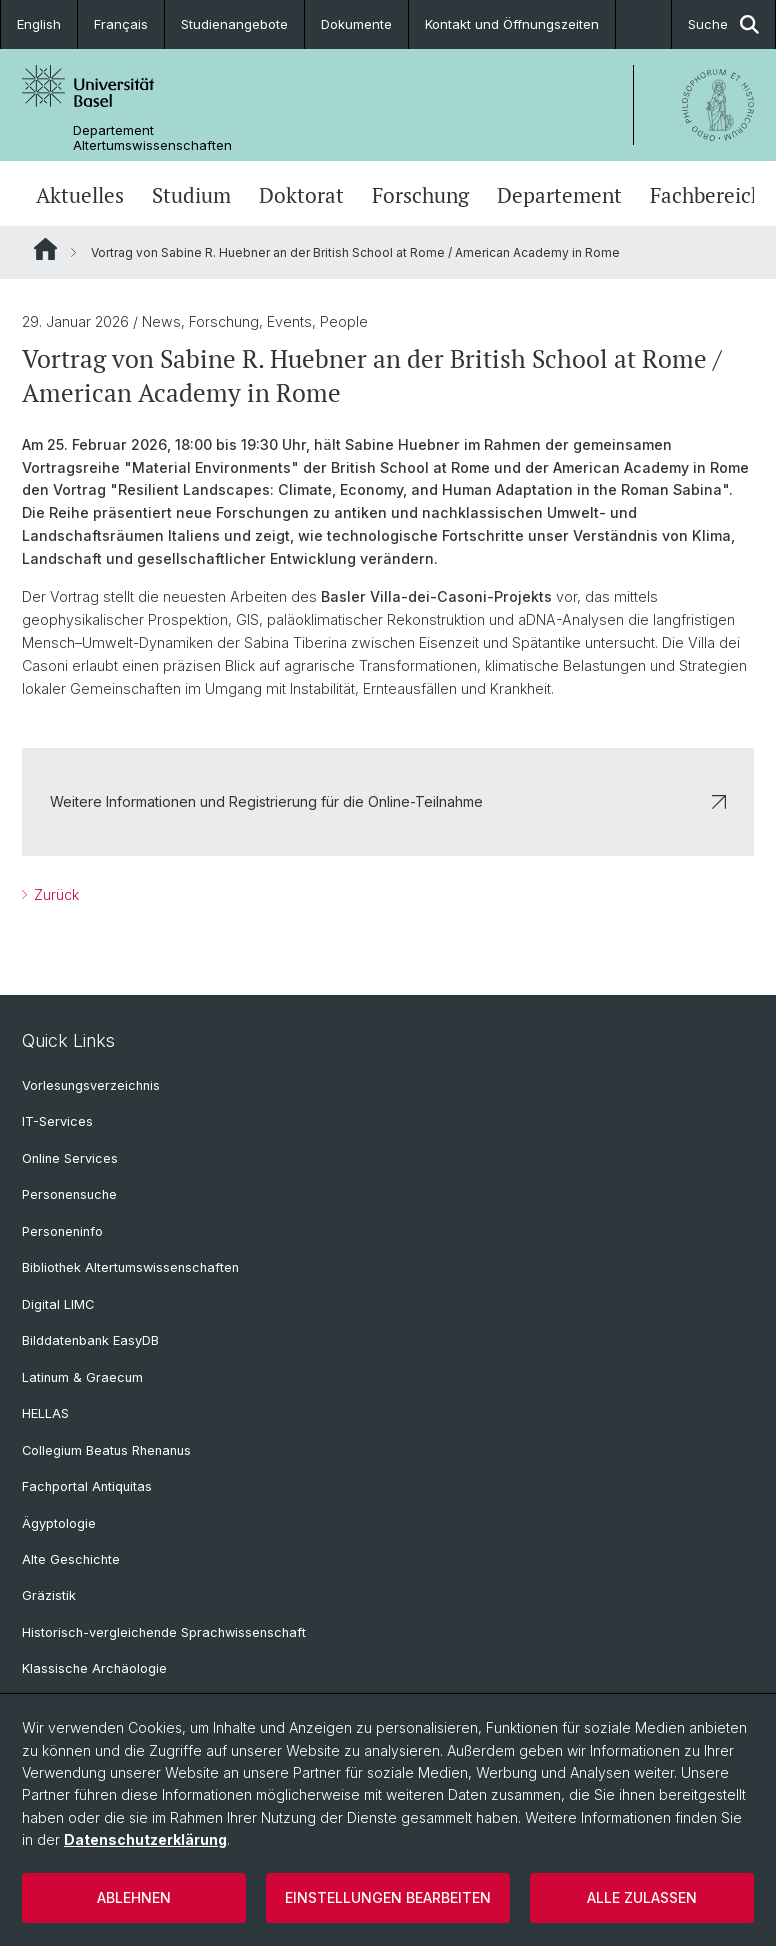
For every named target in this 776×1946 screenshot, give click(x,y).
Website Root (45, 249)
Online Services (70, 1158)
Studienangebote (234, 24)
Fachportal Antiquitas (87, 1486)
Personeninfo (62, 1231)
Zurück (54, 894)
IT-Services (57, 1121)
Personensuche (69, 1194)
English (39, 24)
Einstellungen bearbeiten (388, 1897)
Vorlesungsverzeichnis (91, 1085)
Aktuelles (80, 195)
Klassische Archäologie (94, 1668)
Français (121, 24)
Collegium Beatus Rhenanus (106, 1450)
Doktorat (301, 195)
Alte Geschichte (71, 1559)
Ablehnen (134, 1897)
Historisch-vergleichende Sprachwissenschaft (164, 1632)
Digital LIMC (58, 1304)
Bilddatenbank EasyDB (90, 1340)
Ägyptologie (59, 1523)
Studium (191, 195)
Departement (559, 195)
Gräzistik (49, 1595)
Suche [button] (723, 24)
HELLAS (45, 1413)
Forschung (420, 195)
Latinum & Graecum (82, 1377)
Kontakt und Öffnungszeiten (512, 24)
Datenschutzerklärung (145, 1839)
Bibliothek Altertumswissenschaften (130, 1267)
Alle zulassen (642, 1897)
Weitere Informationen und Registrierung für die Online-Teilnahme (388, 801)
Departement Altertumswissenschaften (152, 138)
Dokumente (356, 24)
